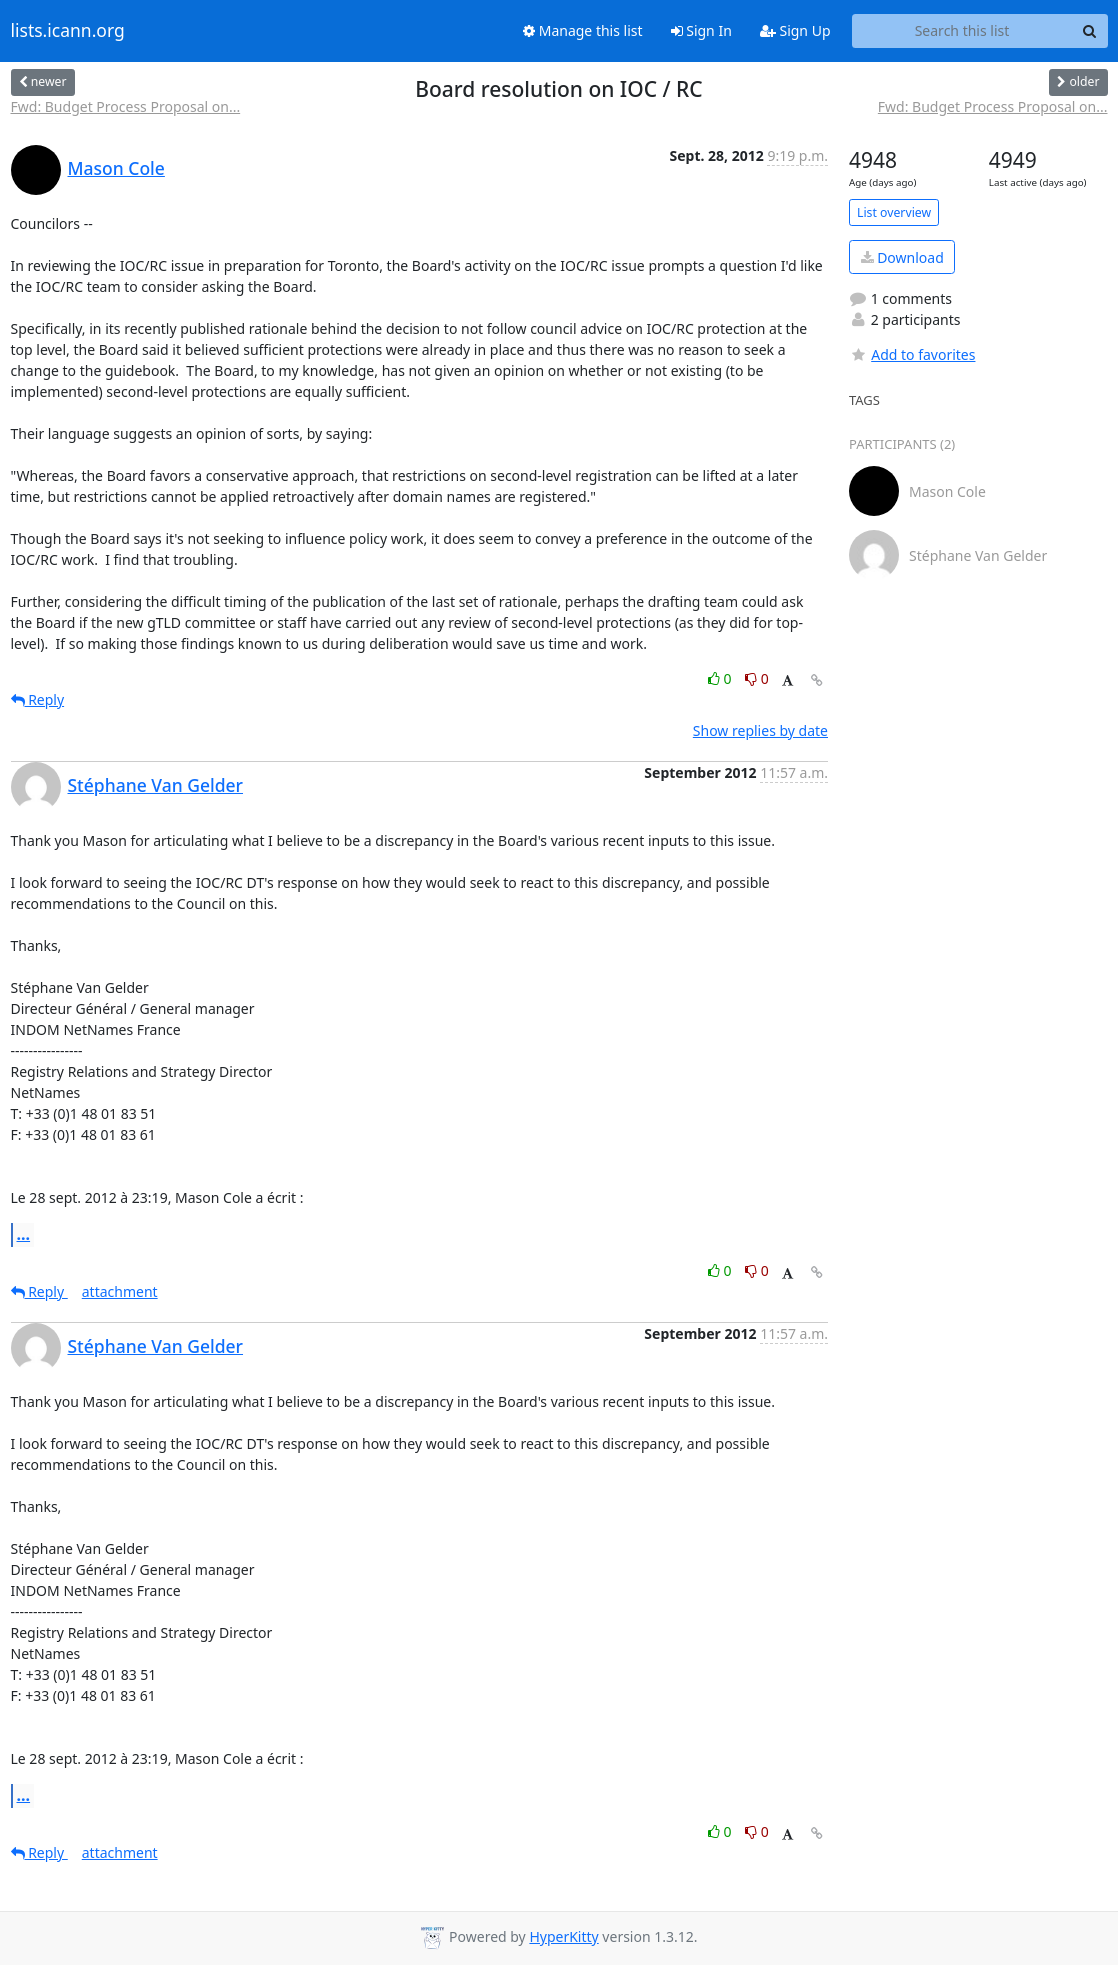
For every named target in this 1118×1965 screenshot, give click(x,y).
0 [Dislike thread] (757, 678)
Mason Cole (116, 168)
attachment (120, 1291)
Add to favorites (912, 354)
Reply (38, 699)
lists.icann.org (68, 31)
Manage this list (583, 30)
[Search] (1090, 31)
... (24, 1234)
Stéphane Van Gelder (156, 785)
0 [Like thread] (721, 678)
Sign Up (795, 30)
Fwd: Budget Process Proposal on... (126, 106)
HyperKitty (563, 1936)
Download (902, 257)
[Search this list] (962, 31)
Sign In (701, 30)
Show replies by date (760, 730)
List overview (894, 212)
